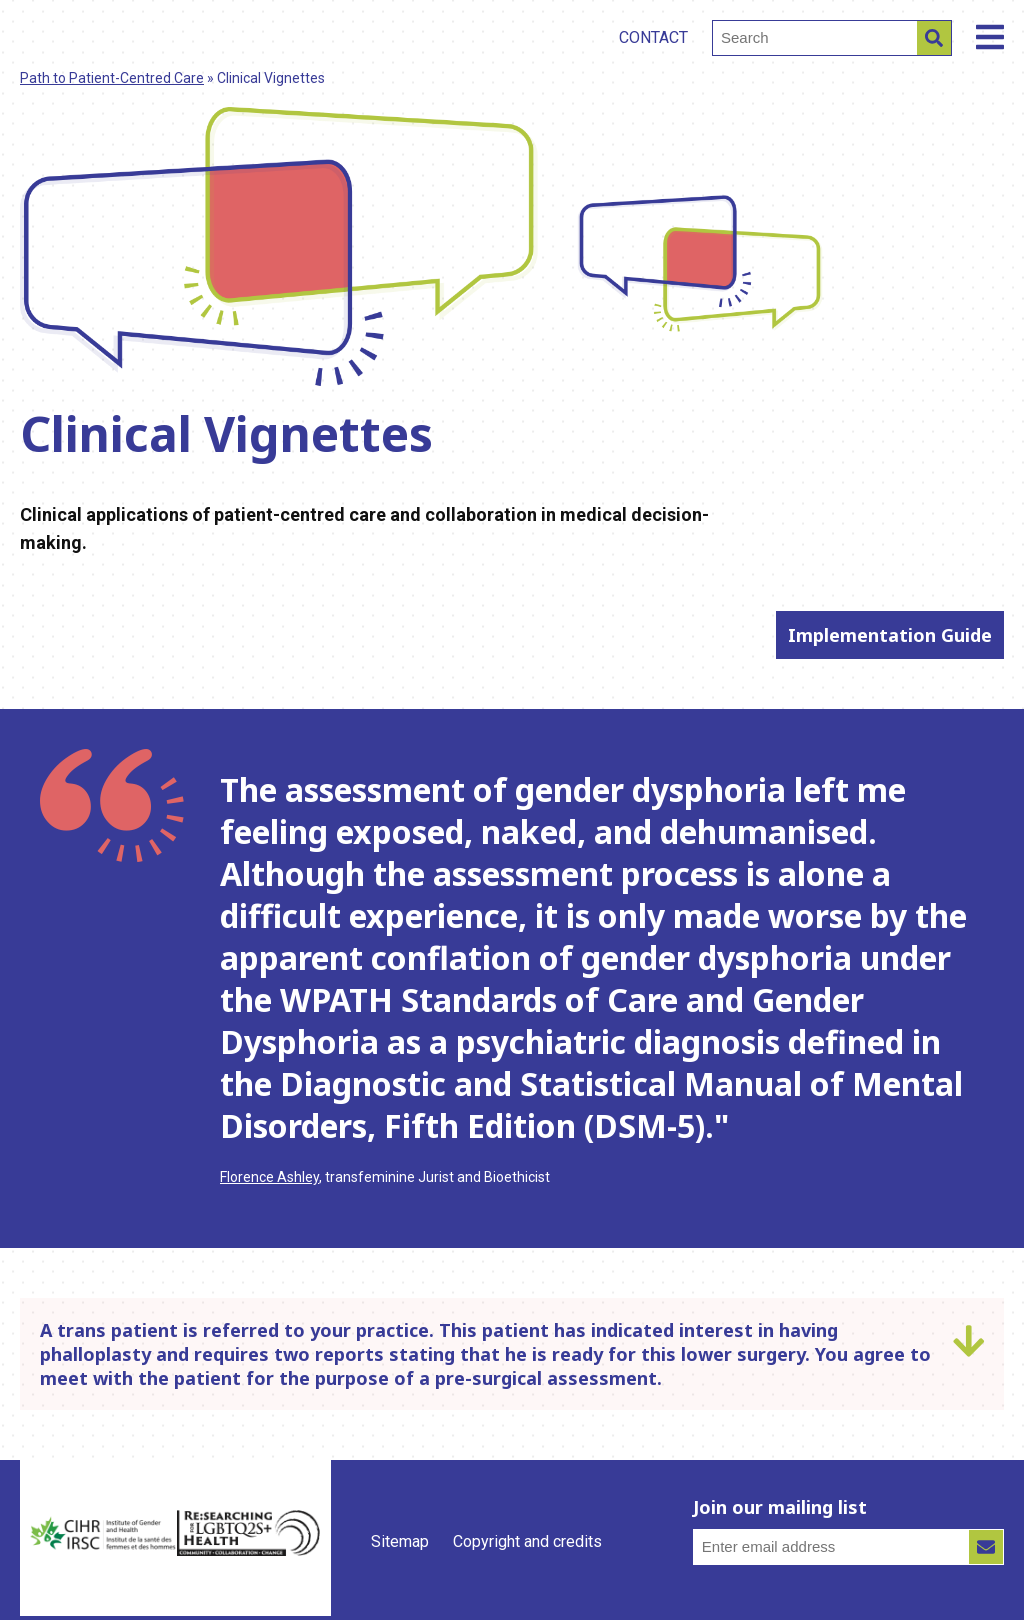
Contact (653, 37)
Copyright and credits (527, 1541)
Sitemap (400, 1541)
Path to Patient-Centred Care (112, 78)
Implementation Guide (890, 635)
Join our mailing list (780, 1507)
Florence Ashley (269, 1177)
